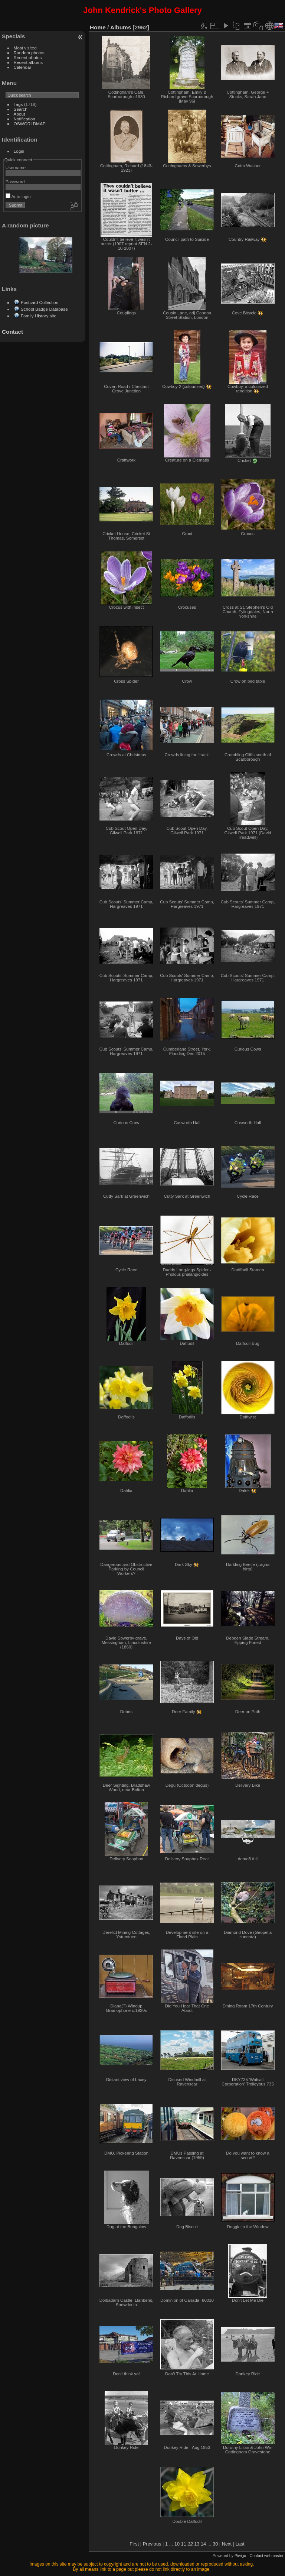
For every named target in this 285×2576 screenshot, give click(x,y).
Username (16, 167)
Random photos (29, 52)
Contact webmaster (267, 2555)
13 (196, 2544)
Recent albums (28, 62)
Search (20, 109)
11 (183, 2544)
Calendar (23, 67)
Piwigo (240, 2555)
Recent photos (28, 57)
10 (177, 2544)
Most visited (25, 47)
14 (203, 2544)
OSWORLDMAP (30, 123)
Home (98, 27)
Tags (18, 104)
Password (15, 181)
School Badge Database (44, 309)
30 (215, 2544)
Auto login (18, 196)
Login (19, 151)
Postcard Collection (39, 302)
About (19, 113)
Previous (152, 2544)
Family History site (38, 315)
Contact (12, 332)
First (134, 2544)
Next (227, 2544)
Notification (24, 118)
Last (239, 2544)
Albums (120, 27)
